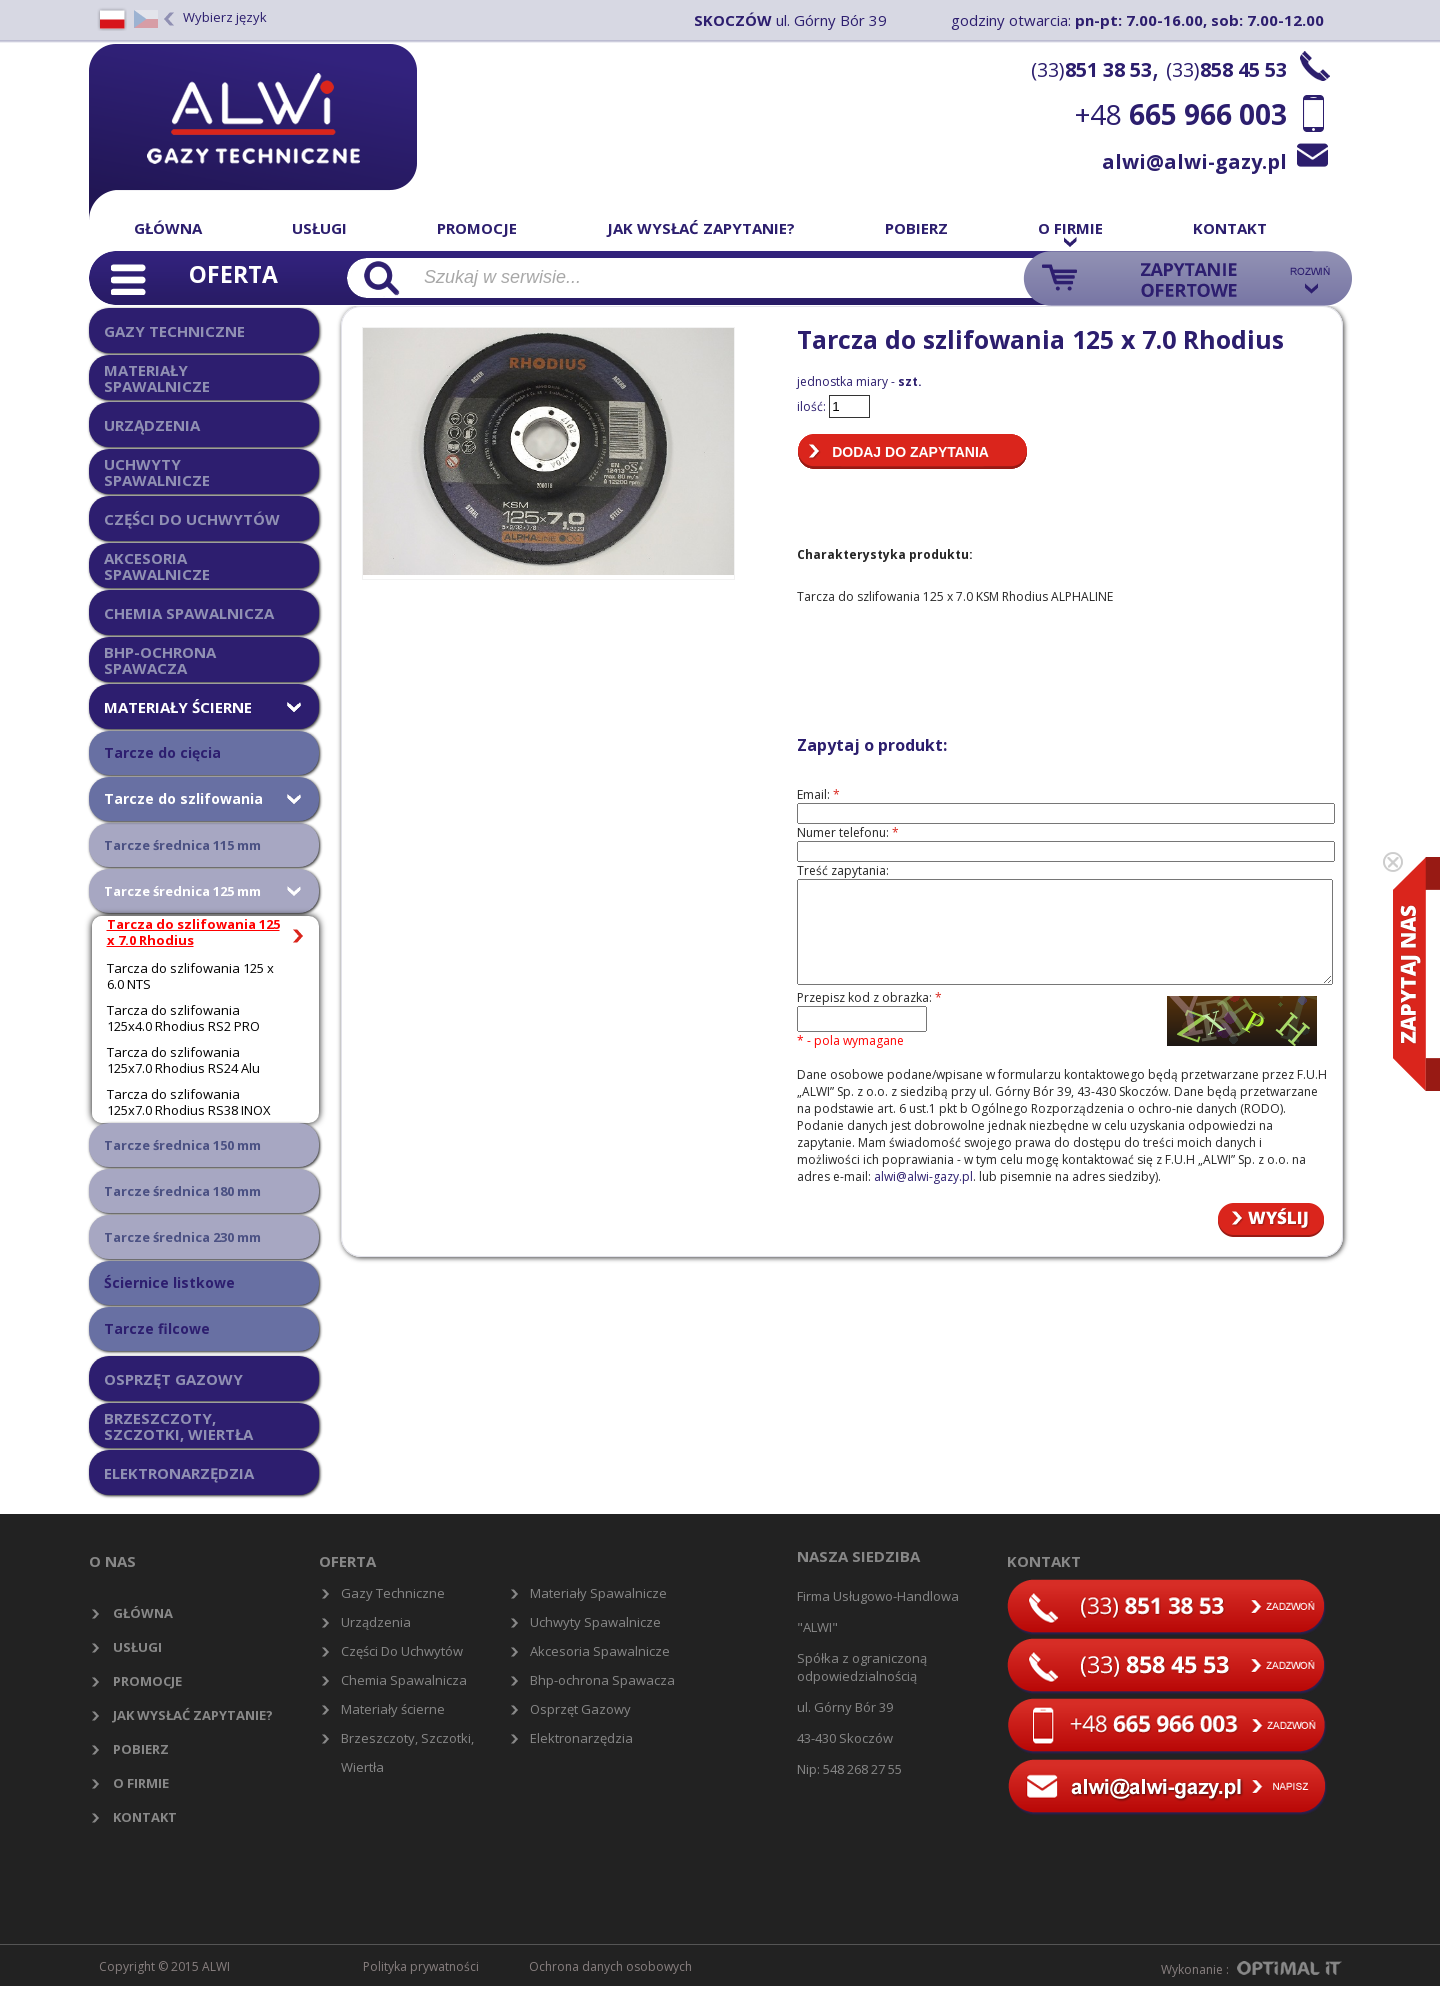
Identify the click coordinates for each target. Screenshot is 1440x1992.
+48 (1181, 114)
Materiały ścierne (393, 1709)
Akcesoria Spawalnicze (600, 1651)
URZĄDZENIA (152, 425)
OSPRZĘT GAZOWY (173, 1379)
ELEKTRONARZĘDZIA (179, 1473)
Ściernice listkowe (169, 1282)
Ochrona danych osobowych (610, 1966)
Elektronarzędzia (581, 1738)
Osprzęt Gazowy (580, 1709)
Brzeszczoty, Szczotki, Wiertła (407, 1752)
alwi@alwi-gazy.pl (1194, 161)
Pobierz (916, 228)
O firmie (1070, 228)
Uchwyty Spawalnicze (595, 1622)
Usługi (319, 228)
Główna (168, 228)
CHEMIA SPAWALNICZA (189, 613)
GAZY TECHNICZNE (174, 331)
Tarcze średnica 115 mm (182, 845)
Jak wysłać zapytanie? (701, 228)
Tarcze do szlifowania (183, 798)
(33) (1091, 69)
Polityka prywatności (421, 1966)
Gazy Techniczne (393, 1593)
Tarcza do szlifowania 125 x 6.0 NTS (190, 976)
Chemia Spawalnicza (404, 1680)
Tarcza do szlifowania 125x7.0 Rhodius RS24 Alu (183, 1060)
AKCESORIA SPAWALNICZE (157, 565)
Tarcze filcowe (157, 1328)
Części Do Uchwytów (402, 1651)
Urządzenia (376, 1622)
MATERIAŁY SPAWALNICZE (157, 377)
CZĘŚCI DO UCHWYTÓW (192, 519)
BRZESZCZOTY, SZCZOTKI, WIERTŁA (178, 1425)
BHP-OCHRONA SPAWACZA (160, 659)
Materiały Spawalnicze (598, 1593)
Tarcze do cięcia (162, 752)
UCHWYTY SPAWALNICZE (157, 471)
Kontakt (1230, 228)
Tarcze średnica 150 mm (182, 1145)
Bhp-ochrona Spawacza (602, 1680)
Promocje (477, 228)
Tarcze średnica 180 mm (182, 1191)
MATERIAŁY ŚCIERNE (178, 707)
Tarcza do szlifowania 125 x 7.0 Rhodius (193, 932)
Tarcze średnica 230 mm (182, 1237)
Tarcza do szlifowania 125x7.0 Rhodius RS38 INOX (189, 1102)
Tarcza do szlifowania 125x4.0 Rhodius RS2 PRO (183, 1018)
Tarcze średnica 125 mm (182, 891)
